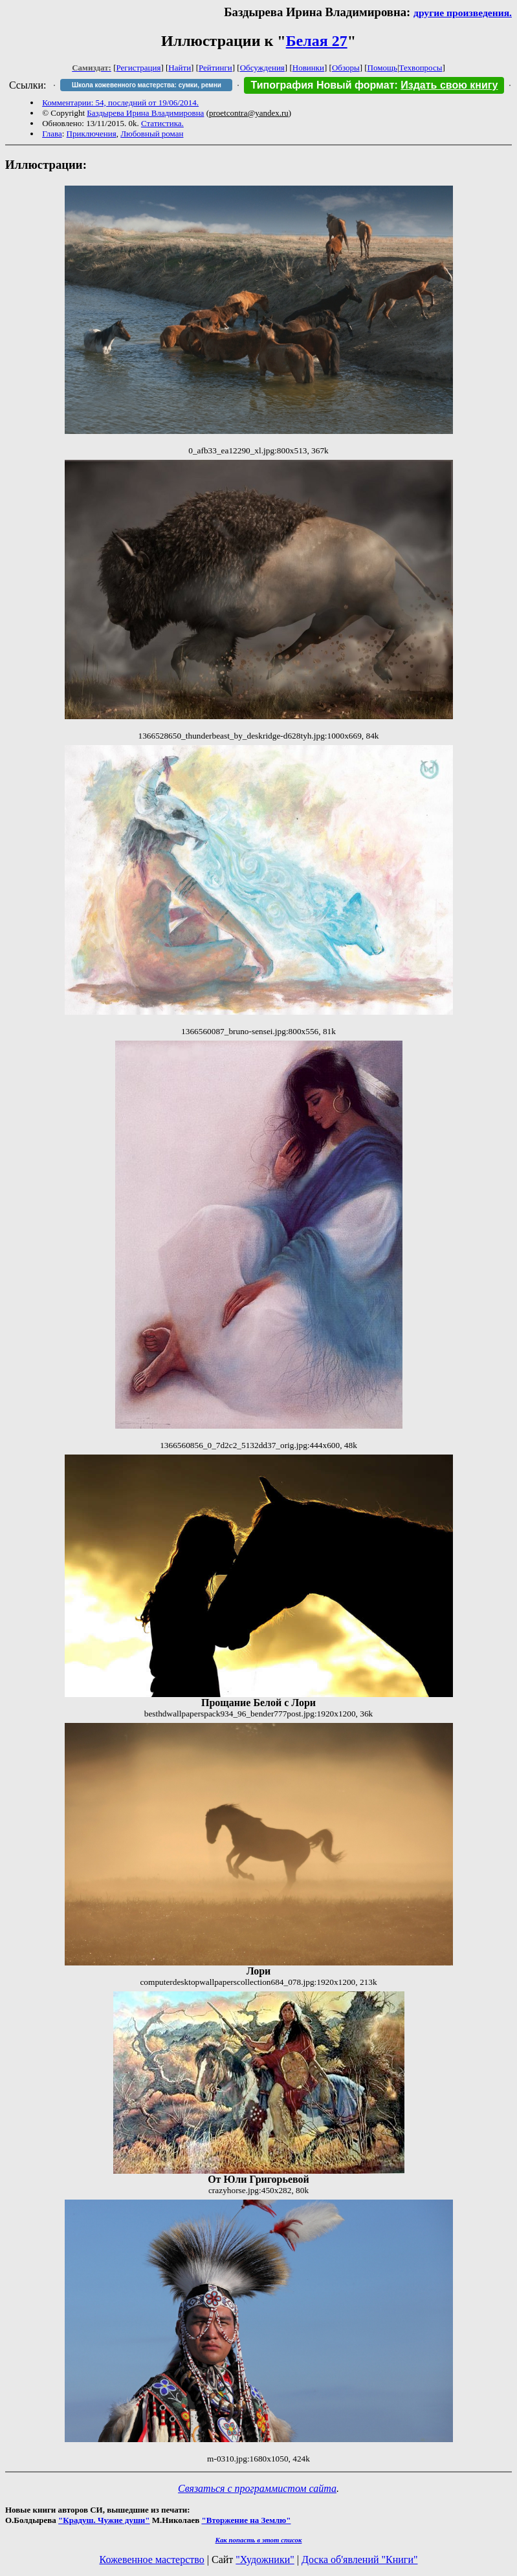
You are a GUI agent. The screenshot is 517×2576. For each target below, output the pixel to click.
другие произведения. (462, 12)
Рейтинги (215, 67)
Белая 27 (316, 40)
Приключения (91, 133)
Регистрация (138, 67)
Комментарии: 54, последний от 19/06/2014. (120, 102)
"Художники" (265, 2559)
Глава (52, 133)
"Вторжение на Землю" (246, 2520)
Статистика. (162, 123)
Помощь (382, 67)
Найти (179, 67)
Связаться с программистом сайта (257, 2488)
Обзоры (346, 67)
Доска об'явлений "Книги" (360, 2559)
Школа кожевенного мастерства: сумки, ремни (146, 85)
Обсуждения (262, 67)
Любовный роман (151, 133)
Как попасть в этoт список (258, 2540)
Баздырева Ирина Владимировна (145, 113)
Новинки (308, 67)
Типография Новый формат (322, 85)
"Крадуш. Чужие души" (104, 2520)
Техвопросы (421, 67)
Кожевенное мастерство (152, 2559)
